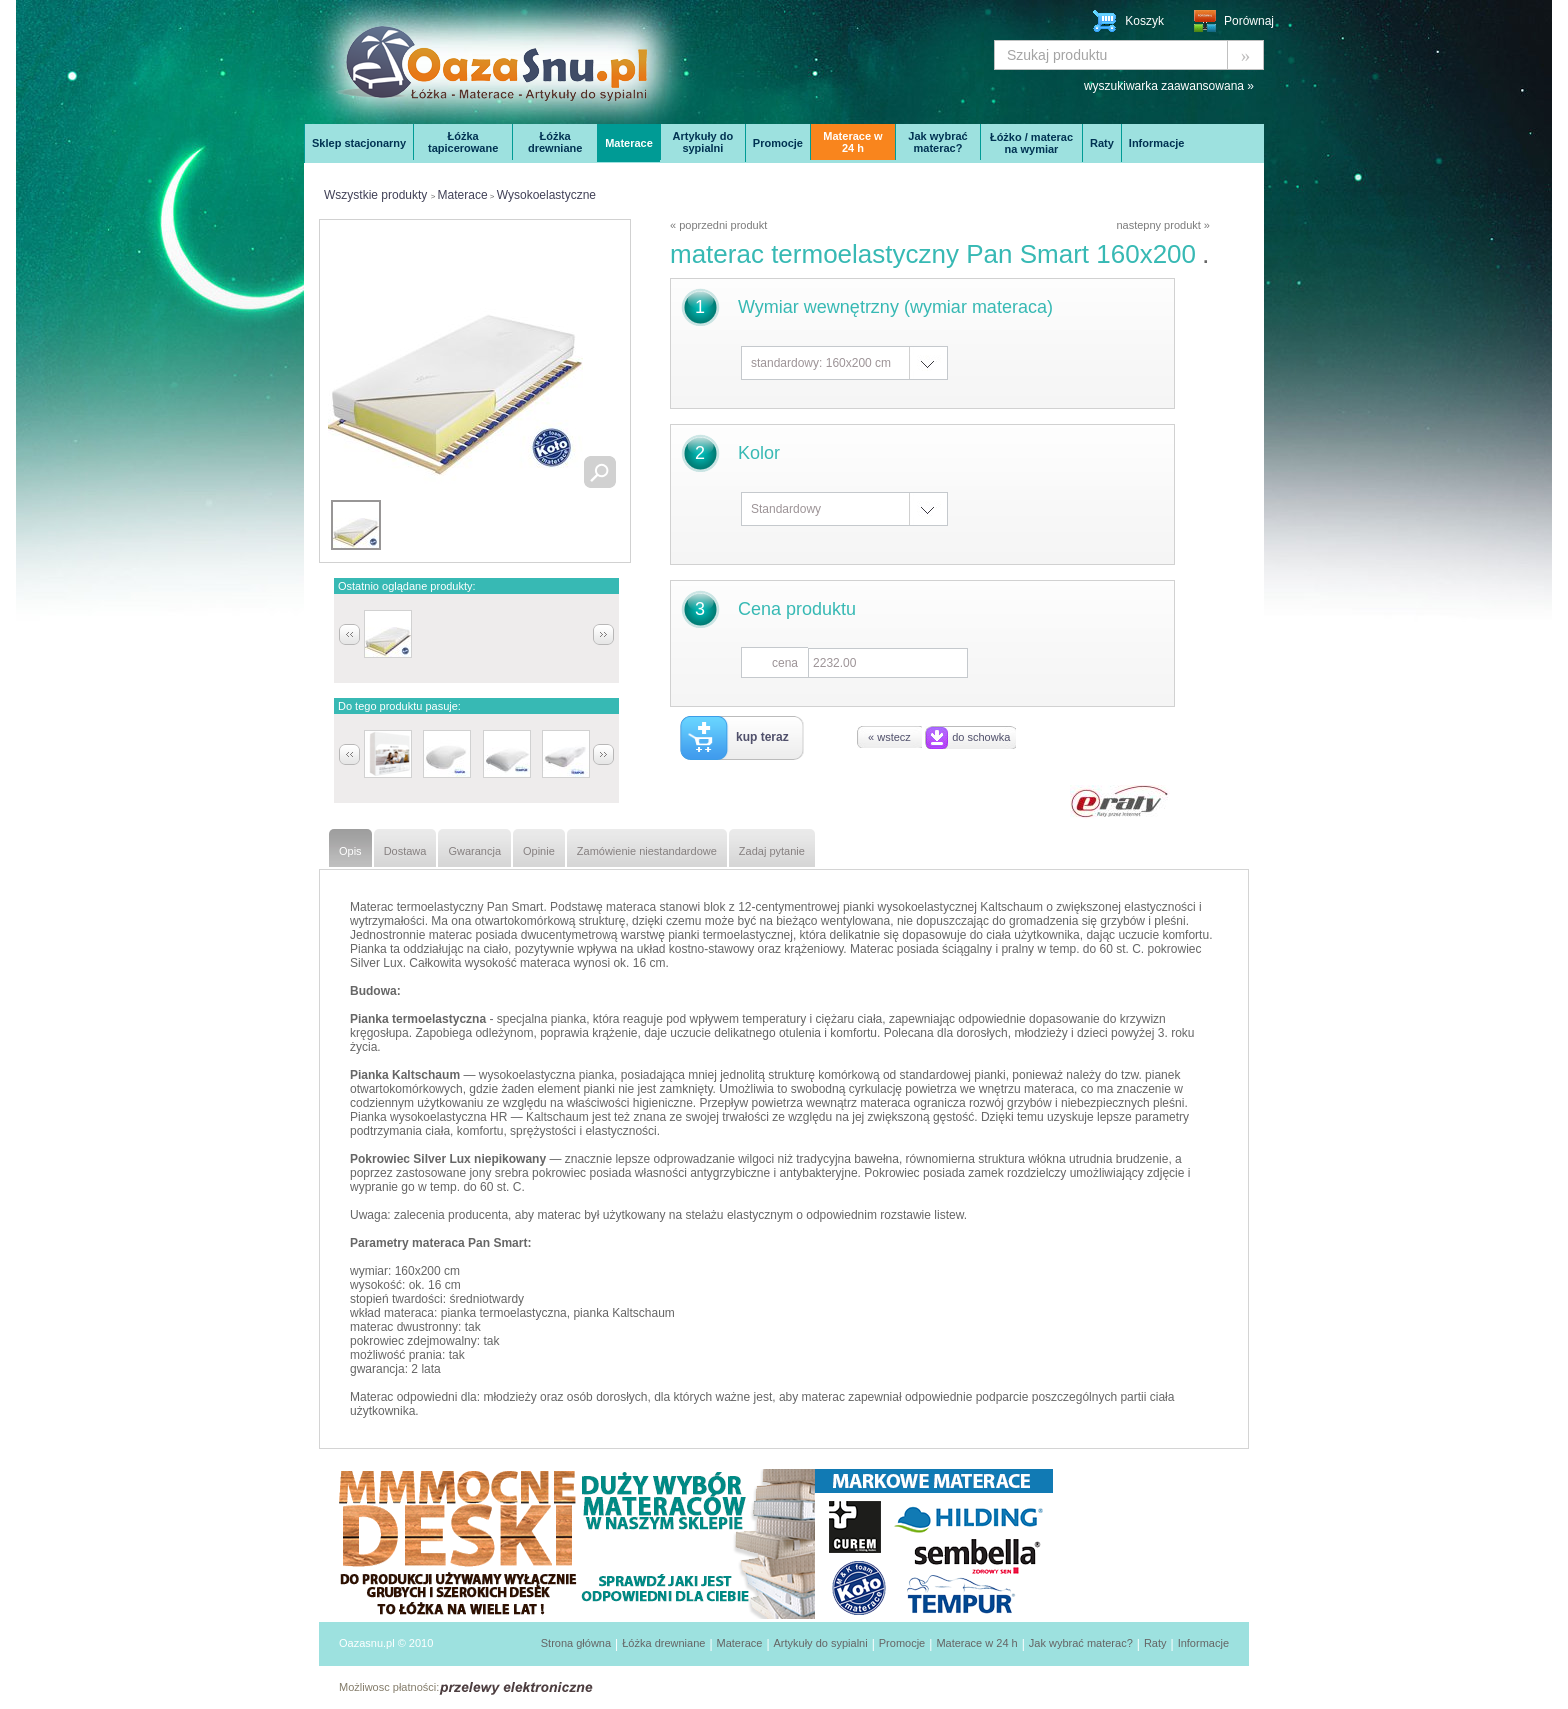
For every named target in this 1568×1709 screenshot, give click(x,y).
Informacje (1157, 143)
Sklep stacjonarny (359, 143)
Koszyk (1144, 21)
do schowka (981, 737)
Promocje (778, 143)
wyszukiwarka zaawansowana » (1169, 86)
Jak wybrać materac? (937, 142)
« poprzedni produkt (718, 225)
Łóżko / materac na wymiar (1031, 143)
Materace (629, 143)
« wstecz (889, 737)
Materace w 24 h (852, 142)
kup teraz (762, 737)
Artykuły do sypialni (703, 142)
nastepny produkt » (1163, 225)
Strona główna (576, 1643)
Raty (1102, 143)
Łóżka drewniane (555, 142)
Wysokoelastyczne (546, 195)
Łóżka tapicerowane (463, 142)
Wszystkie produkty (375, 195)
